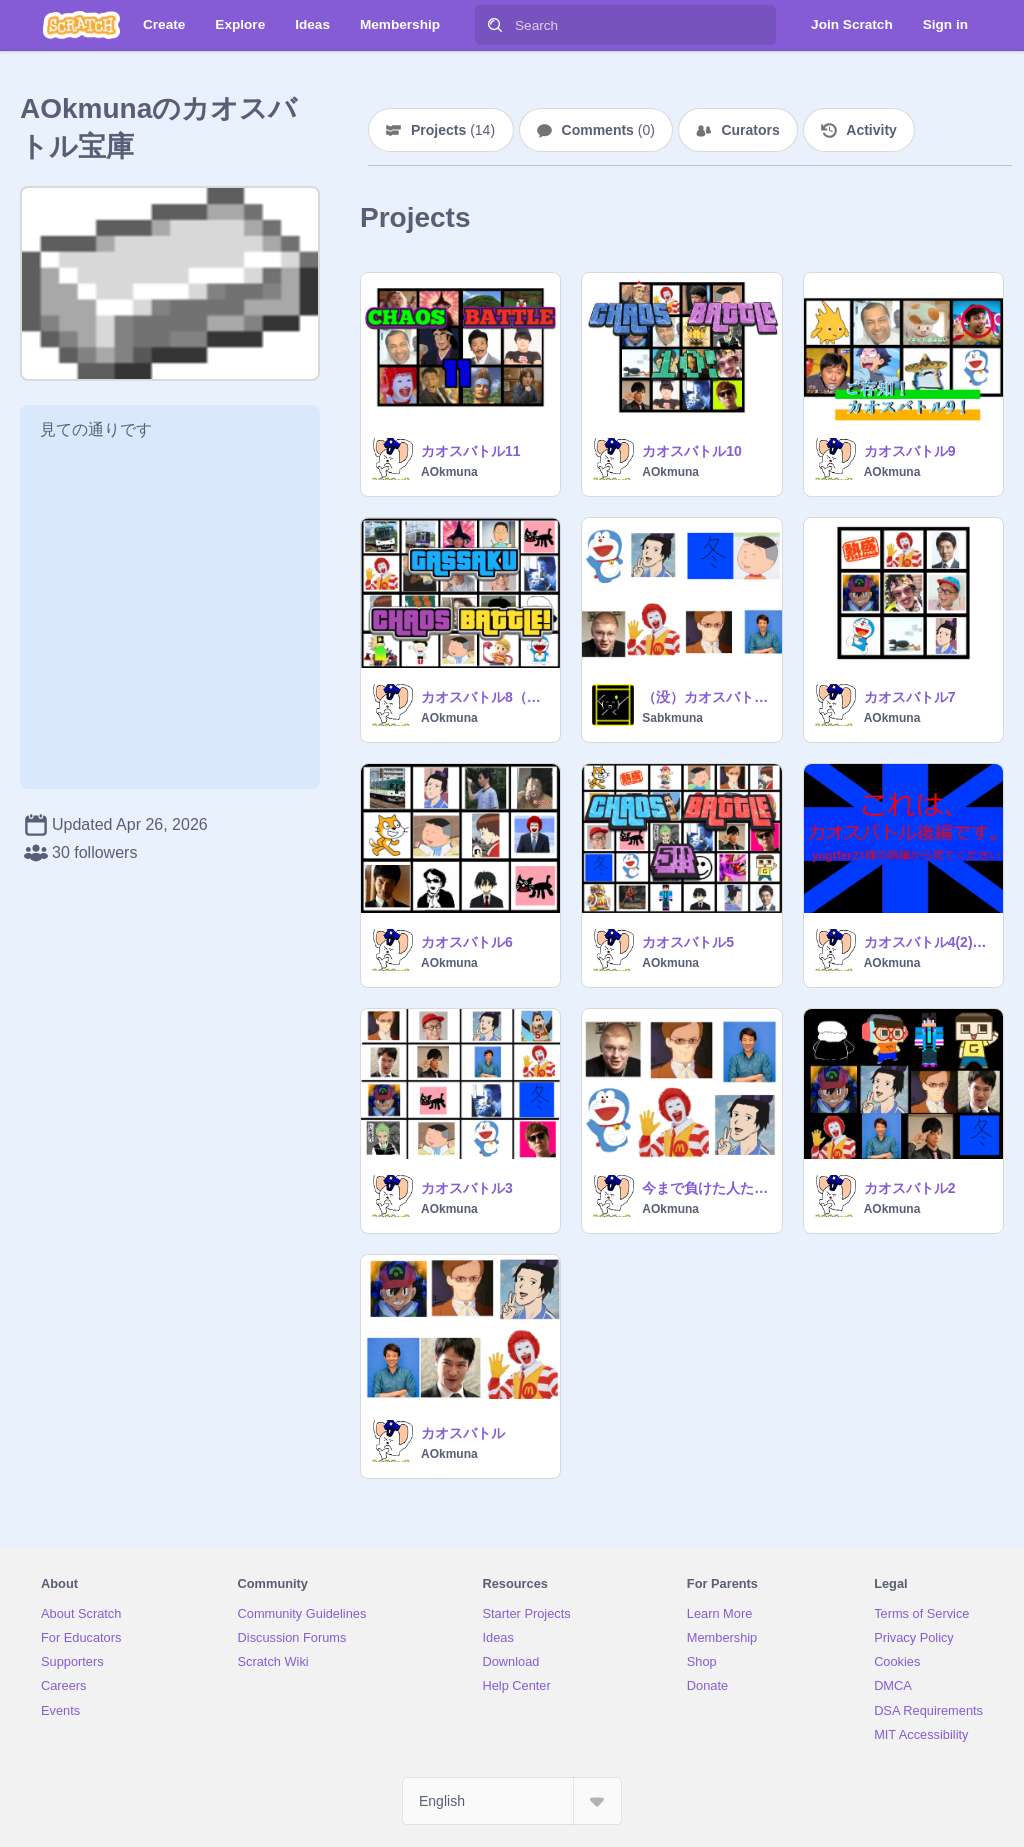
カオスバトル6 (467, 942)
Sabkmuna (672, 718)
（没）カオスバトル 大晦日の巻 (705, 697)
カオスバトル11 (471, 451)
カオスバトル (463, 1433)
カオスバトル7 (910, 697)
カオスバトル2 (910, 1188)
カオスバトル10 (692, 451)
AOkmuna (449, 472)
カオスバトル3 (467, 1188)
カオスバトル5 (688, 942)
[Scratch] (81, 25)
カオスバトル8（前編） (484, 697)
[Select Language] (512, 1801)
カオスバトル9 (910, 451)
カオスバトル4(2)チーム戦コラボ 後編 (927, 942)
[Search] (495, 25)
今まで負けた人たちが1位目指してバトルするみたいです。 (705, 1188)
